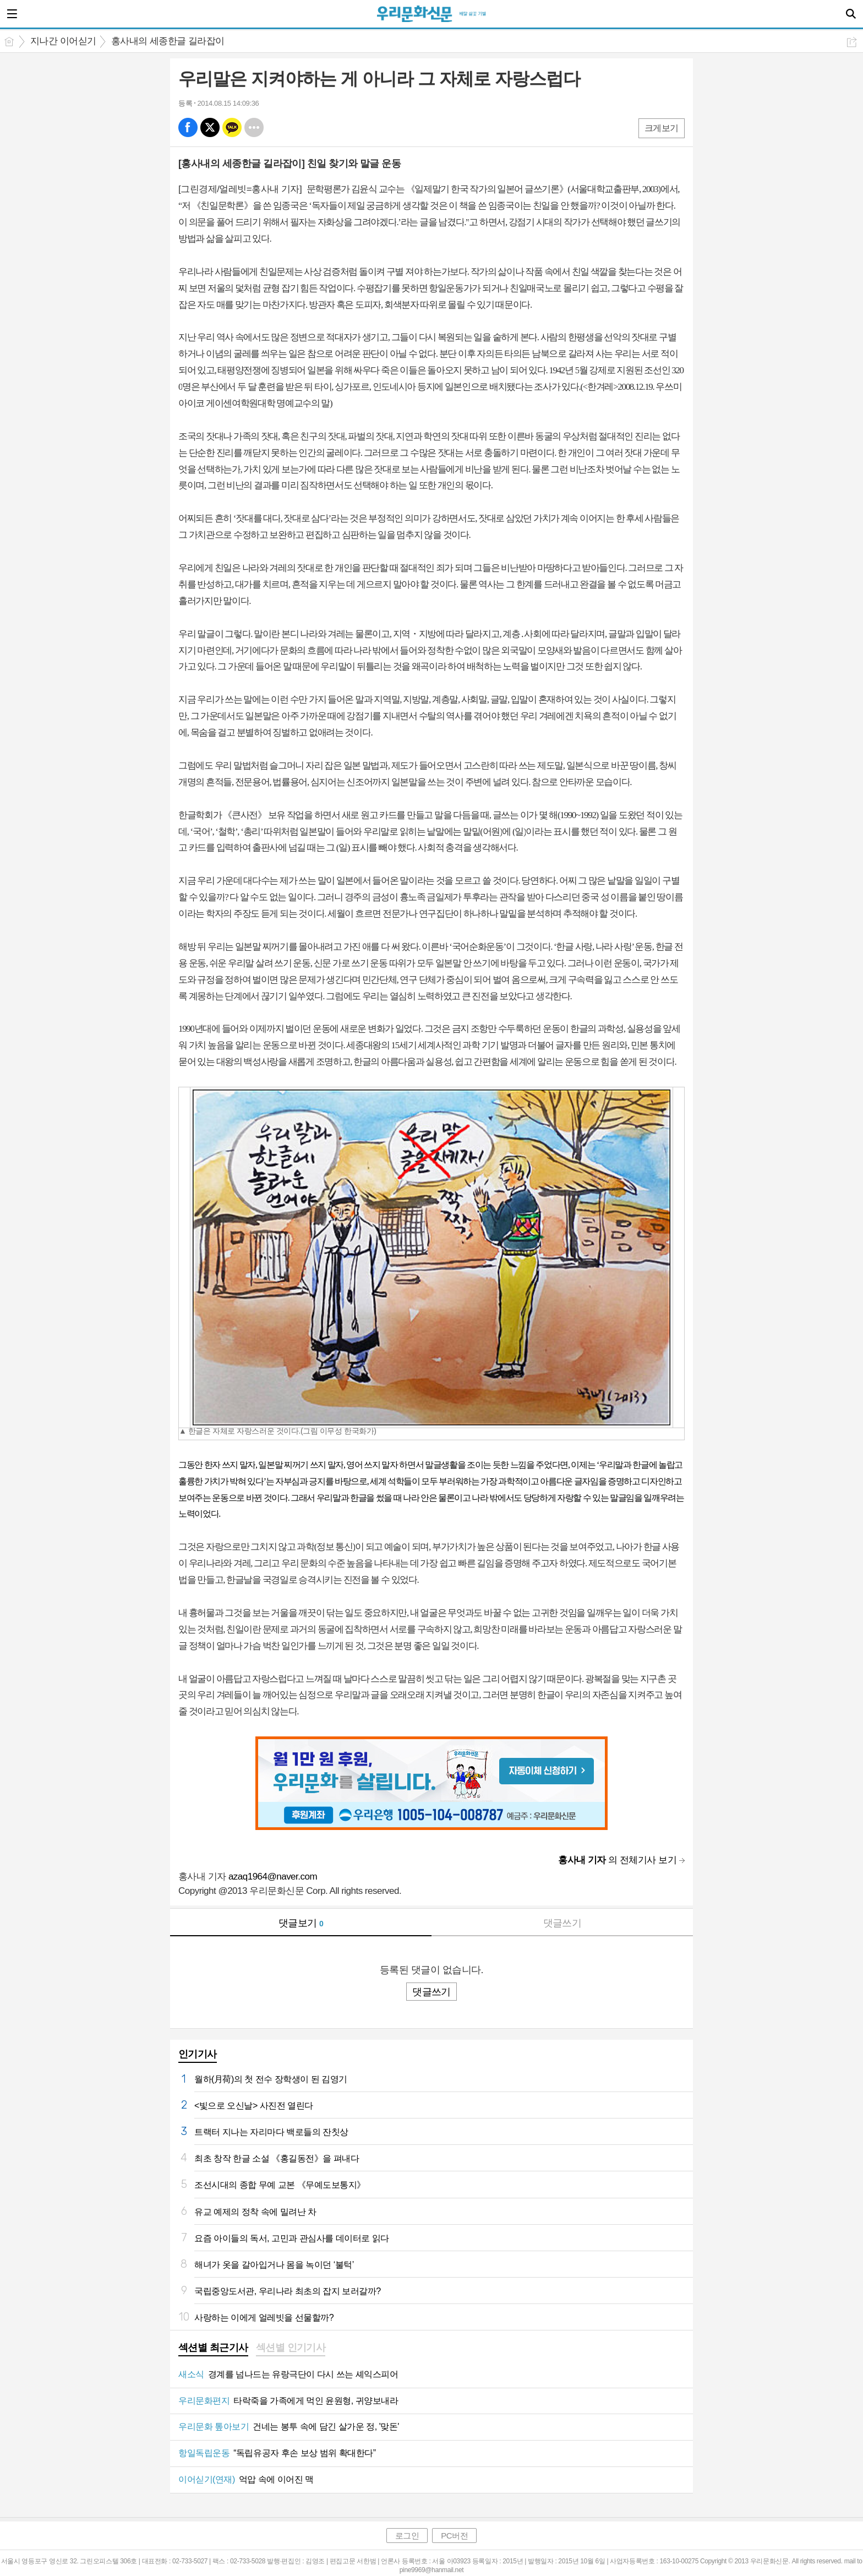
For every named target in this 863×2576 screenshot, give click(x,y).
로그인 (407, 2535)
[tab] (213, 2348)
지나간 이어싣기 (63, 41)
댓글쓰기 (562, 1923)
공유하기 (851, 42)
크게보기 (661, 128)
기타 (254, 127)
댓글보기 (301, 1923)
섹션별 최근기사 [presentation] (213, 2347)
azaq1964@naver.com (272, 1876)
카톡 (232, 127)
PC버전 (454, 2535)
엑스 (210, 127)
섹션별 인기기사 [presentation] (291, 2347)
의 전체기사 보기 (617, 1860)
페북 (188, 127)
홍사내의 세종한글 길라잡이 (168, 41)
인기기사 (197, 2054)
